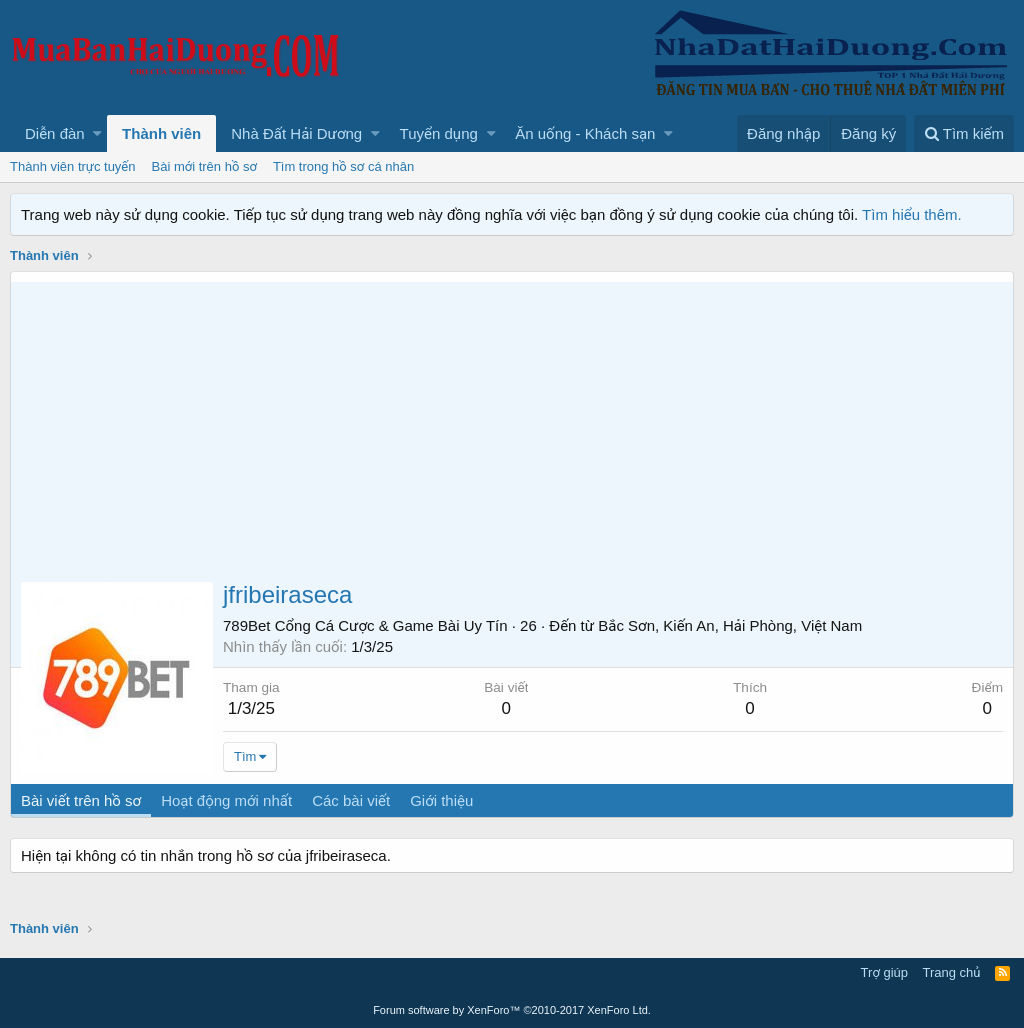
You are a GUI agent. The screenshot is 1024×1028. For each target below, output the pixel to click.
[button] (97, 133)
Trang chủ (952, 972)
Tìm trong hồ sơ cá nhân (343, 166)
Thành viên (161, 133)
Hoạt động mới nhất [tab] (226, 800)
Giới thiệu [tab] (441, 800)
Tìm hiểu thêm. (912, 214)
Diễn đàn (55, 133)
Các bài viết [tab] (351, 800)
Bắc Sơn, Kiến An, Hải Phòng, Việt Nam (730, 625)
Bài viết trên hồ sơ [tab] (81, 800)
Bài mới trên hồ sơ (204, 166)
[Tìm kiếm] (964, 133)
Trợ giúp (884, 972)
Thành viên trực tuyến (73, 166)
